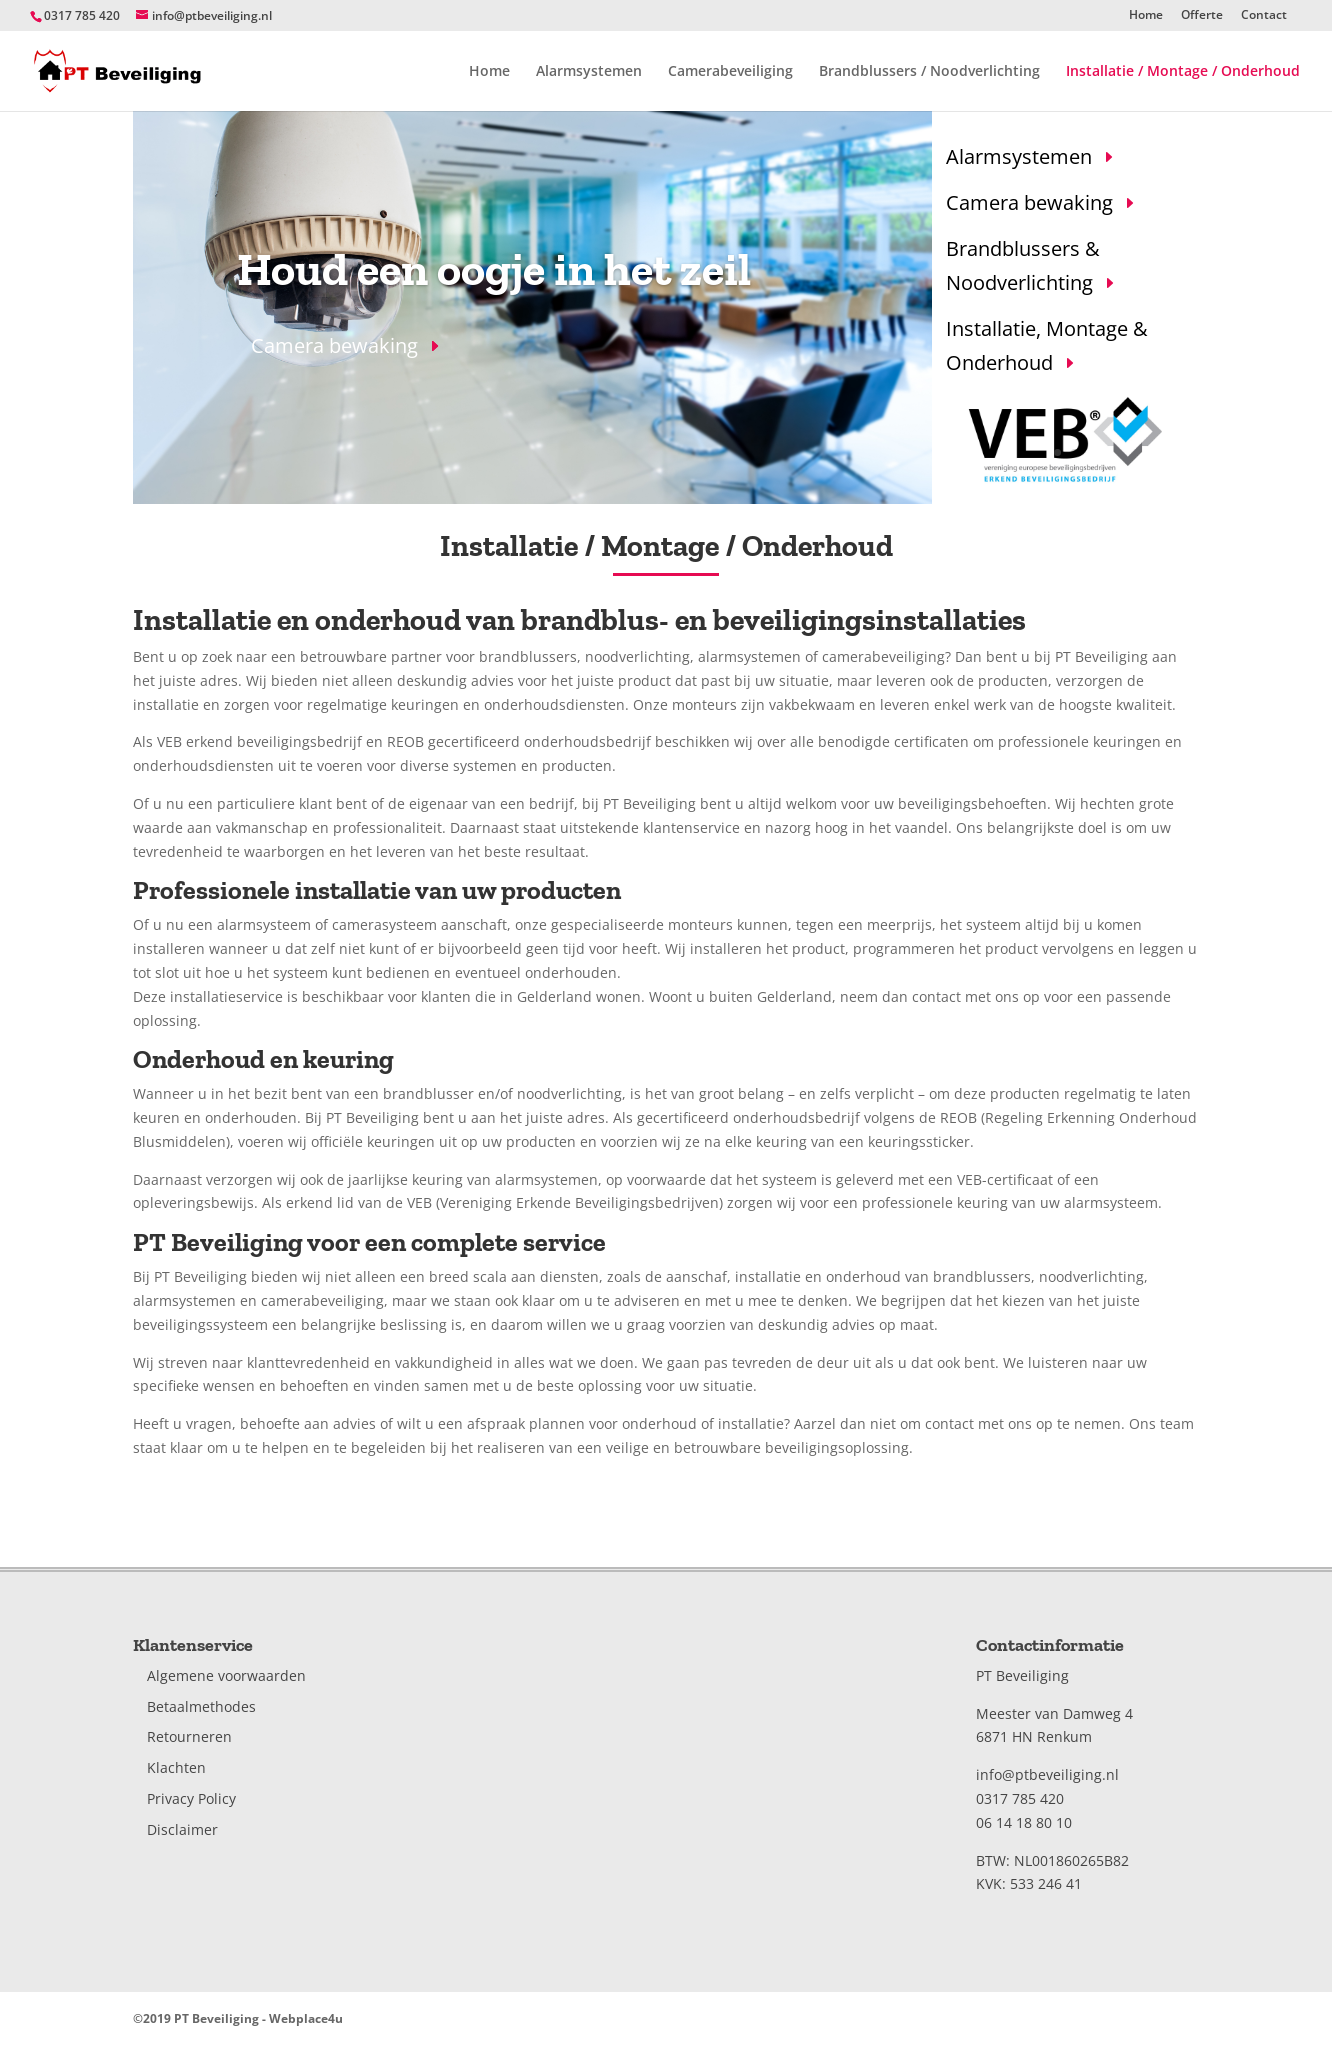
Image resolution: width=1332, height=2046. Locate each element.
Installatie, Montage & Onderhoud (1047, 345)
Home (1146, 16)
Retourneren (189, 1736)
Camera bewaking (334, 345)
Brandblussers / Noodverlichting (929, 72)
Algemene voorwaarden (226, 1675)
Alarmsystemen (589, 72)
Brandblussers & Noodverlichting (1023, 265)
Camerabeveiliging (730, 72)
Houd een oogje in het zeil (494, 269)
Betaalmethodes (201, 1706)
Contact (1264, 16)
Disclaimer (182, 1829)
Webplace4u (306, 2018)
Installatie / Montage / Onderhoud (1183, 72)
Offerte (1202, 16)
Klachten (176, 1767)
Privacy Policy (191, 1798)
